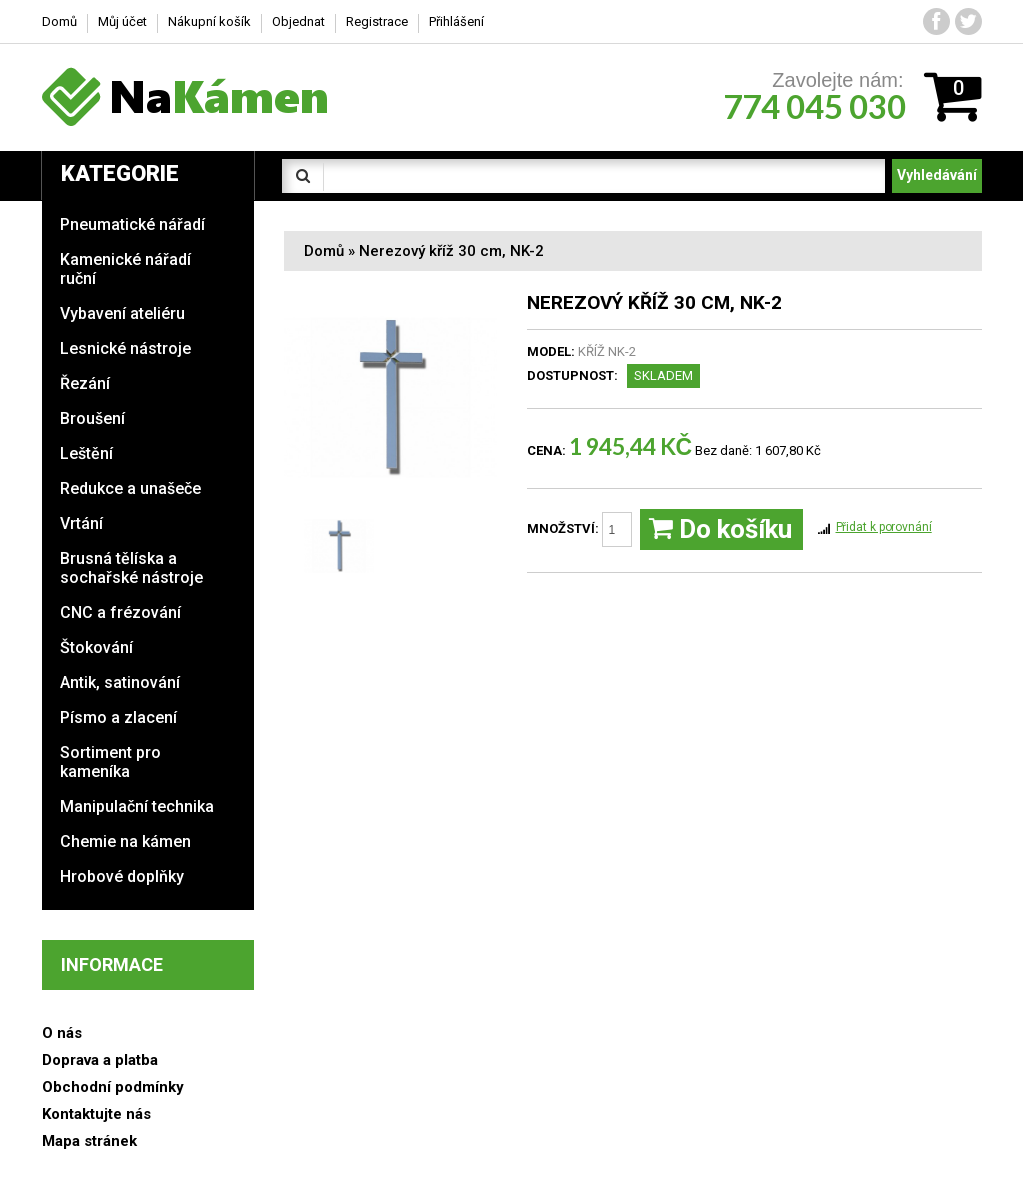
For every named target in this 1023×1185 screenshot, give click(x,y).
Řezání (85, 383)
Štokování (96, 647)
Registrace (377, 21)
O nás (62, 1033)
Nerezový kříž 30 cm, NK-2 (451, 251)
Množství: (579, 529)
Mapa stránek (89, 1141)
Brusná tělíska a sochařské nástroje (131, 568)
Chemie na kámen (125, 841)
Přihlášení (456, 21)
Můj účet (122, 21)
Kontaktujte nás (96, 1114)
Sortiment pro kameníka (110, 762)
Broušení (92, 418)
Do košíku (720, 529)
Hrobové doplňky (122, 876)
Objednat (298, 21)
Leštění (86, 453)
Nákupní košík (209, 21)
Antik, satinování (120, 682)
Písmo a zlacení (118, 717)
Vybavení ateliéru (122, 313)
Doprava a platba (100, 1060)
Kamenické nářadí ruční (125, 269)
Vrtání (81, 523)
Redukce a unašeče (130, 488)
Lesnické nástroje (125, 348)
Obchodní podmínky (113, 1087)
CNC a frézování (120, 612)
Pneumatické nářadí (132, 224)
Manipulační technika (137, 806)
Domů (324, 251)
